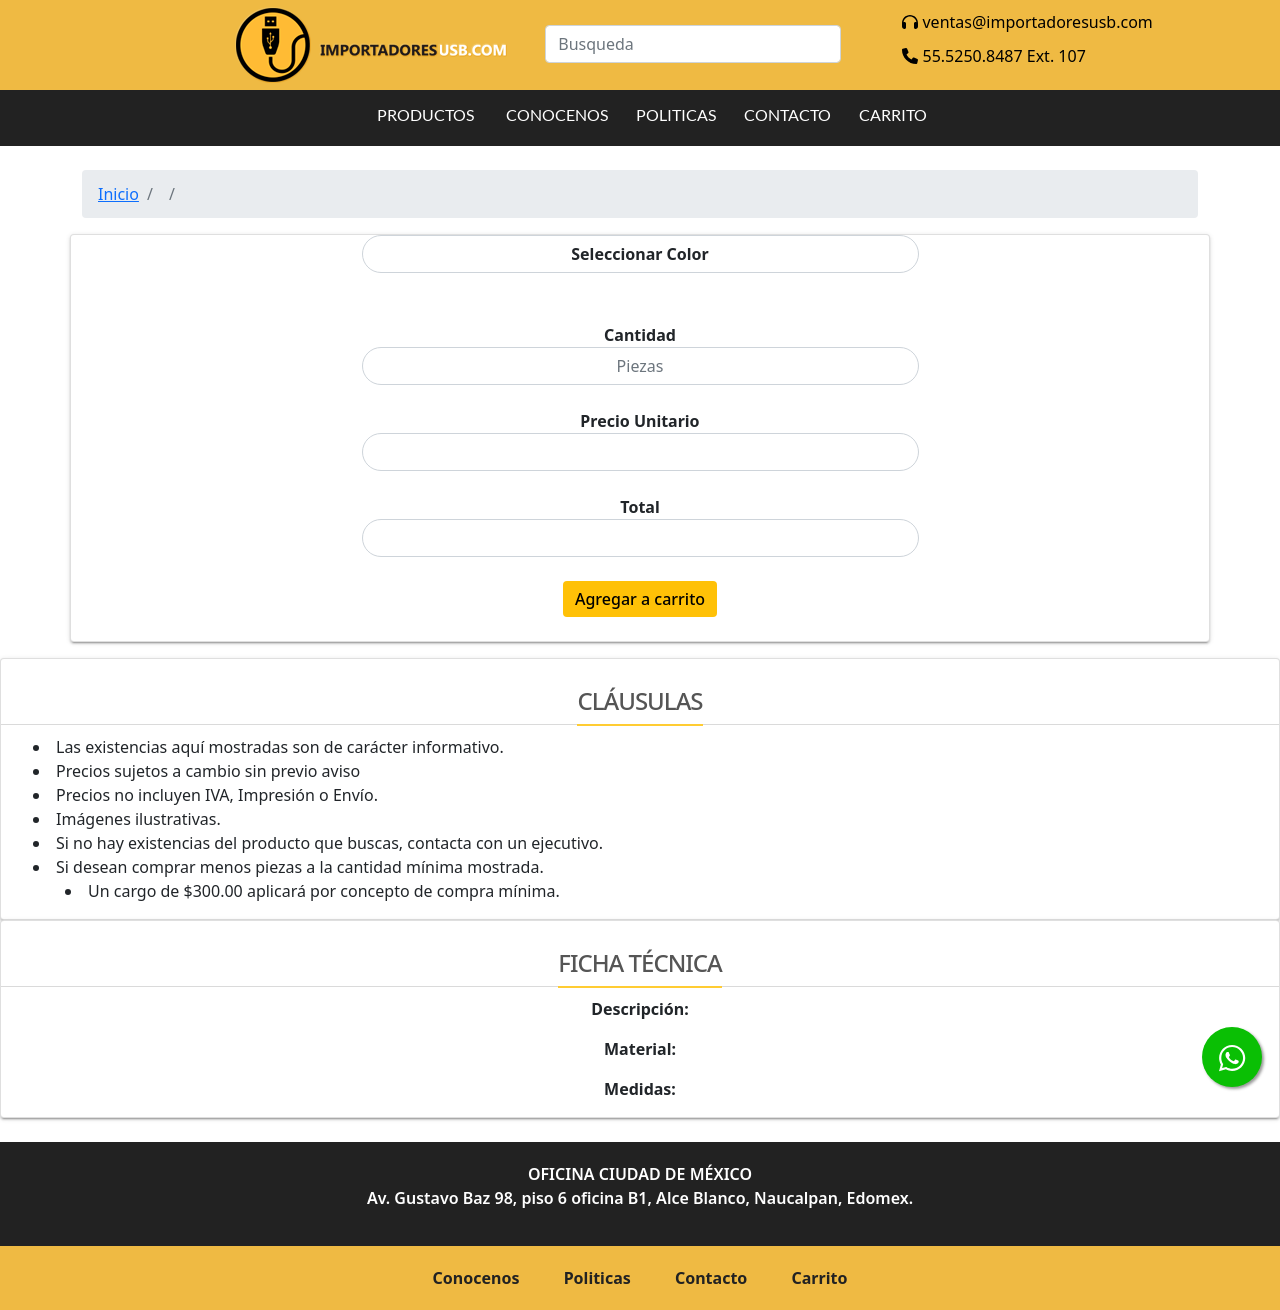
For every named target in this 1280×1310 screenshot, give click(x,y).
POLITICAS (676, 114)
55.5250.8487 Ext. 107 (993, 56)
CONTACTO (787, 114)
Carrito (820, 1278)
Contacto (711, 1278)
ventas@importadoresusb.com (1027, 22)
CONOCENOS (557, 114)
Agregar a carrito (640, 599)
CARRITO (893, 114)
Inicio (118, 194)
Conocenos (476, 1278)
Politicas (597, 1278)
